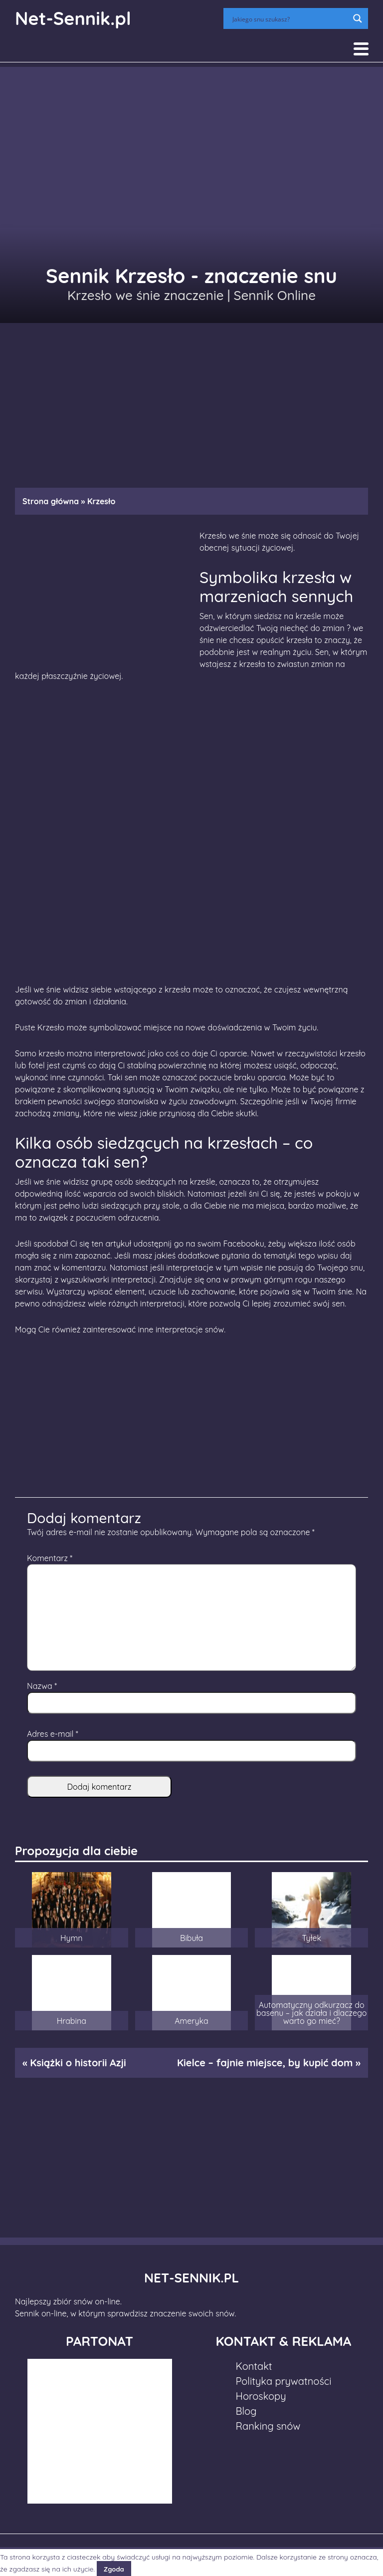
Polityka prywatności (284, 2381)
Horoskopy (261, 2396)
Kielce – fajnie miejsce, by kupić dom (265, 2062)
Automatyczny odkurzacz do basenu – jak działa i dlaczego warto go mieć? (311, 2013)
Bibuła (191, 1938)
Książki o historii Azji (78, 2062)
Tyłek (311, 1938)
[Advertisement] (191, 400)
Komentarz (49, 1558)
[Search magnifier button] (358, 18)
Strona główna (50, 501)
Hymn (71, 1938)
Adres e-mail (52, 1734)
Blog (246, 2411)
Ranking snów (268, 2426)
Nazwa (42, 1686)
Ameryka (191, 2021)
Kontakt (254, 2366)
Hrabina (71, 2021)
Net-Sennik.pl (73, 18)
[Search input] (289, 18)
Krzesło (50, 1027)
